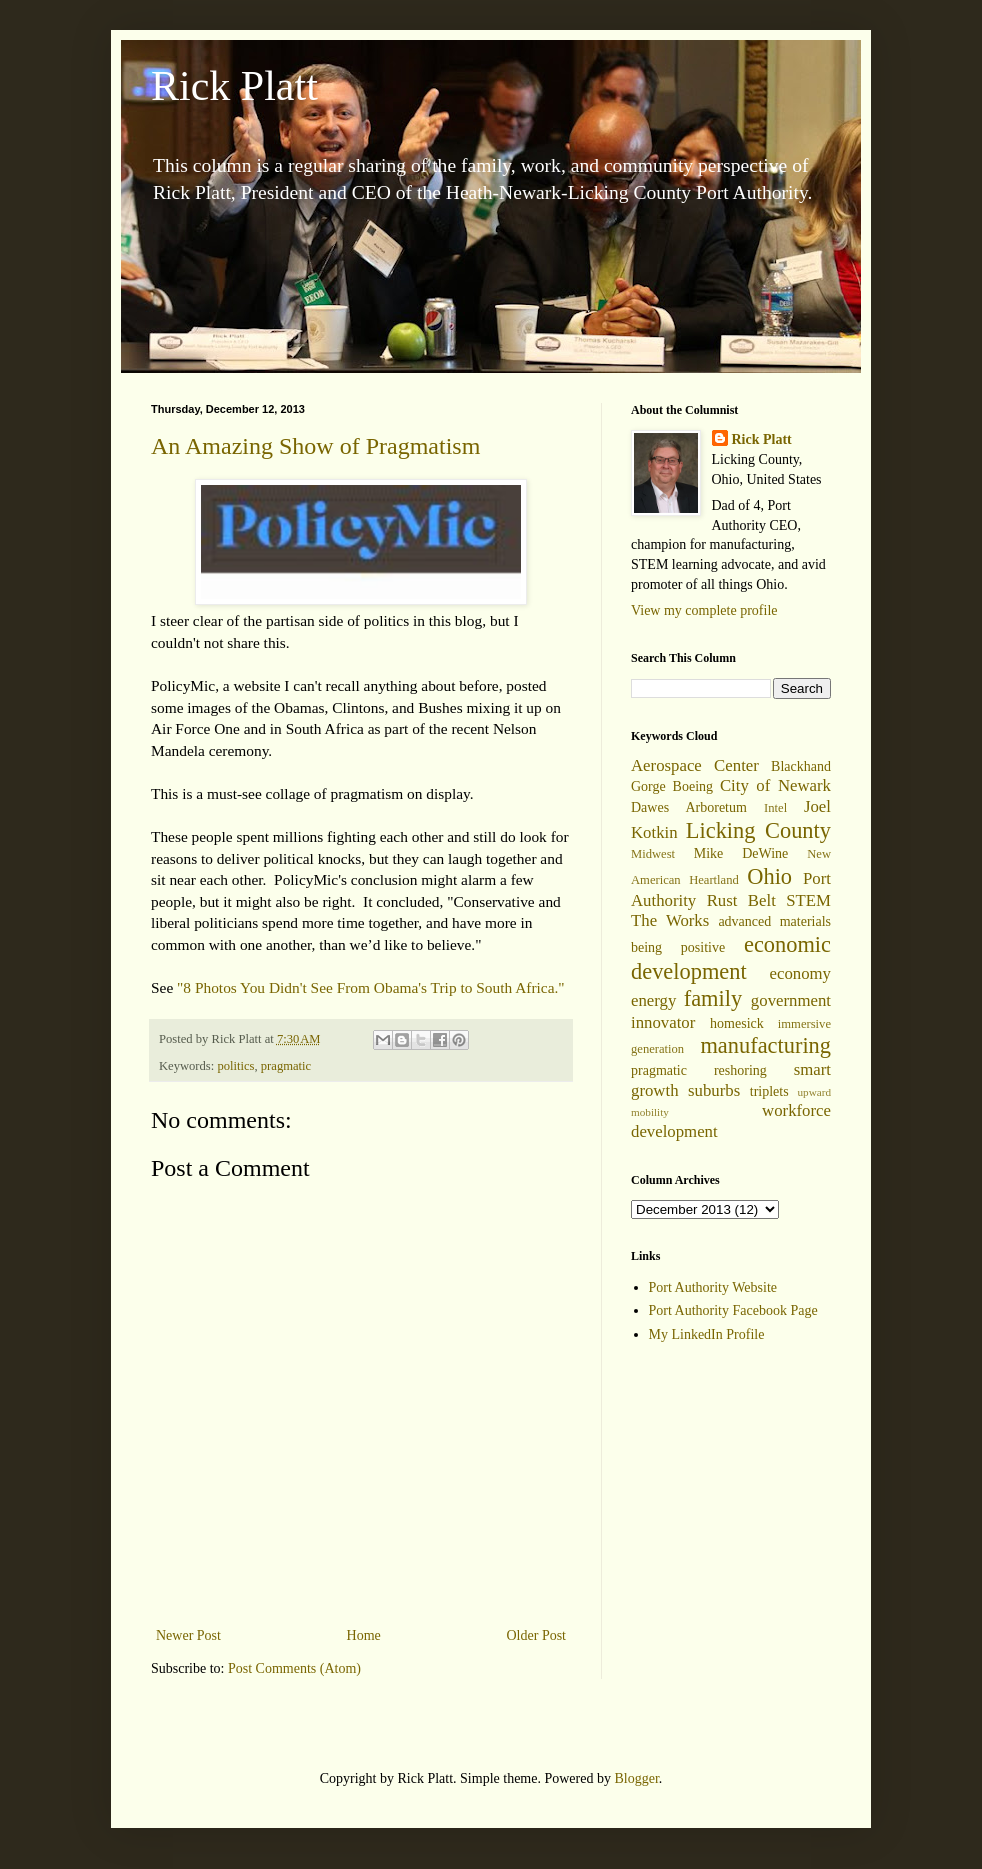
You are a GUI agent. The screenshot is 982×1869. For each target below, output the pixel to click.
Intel (775, 808)
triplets (769, 1091)
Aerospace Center (695, 765)
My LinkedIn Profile (707, 1334)
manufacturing (765, 1045)
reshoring (740, 1070)
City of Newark (775, 785)
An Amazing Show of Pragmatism (315, 446)
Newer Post (188, 1635)
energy (653, 1000)
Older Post (537, 1635)
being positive (678, 947)
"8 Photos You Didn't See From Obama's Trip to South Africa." (371, 987)
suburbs (714, 1090)
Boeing (693, 786)
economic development (731, 958)
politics (235, 1066)
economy (800, 973)
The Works (670, 920)
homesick (737, 1023)
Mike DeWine (741, 853)
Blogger (636, 1778)
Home (364, 1635)
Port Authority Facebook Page (733, 1310)
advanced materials (774, 921)
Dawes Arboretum (689, 807)
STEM (808, 900)
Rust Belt (741, 900)
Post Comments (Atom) (294, 1668)
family (713, 998)
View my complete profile (704, 610)
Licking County (758, 830)
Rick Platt (234, 86)
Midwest (653, 854)
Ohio (769, 876)
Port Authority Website (713, 1287)
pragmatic (286, 1066)
